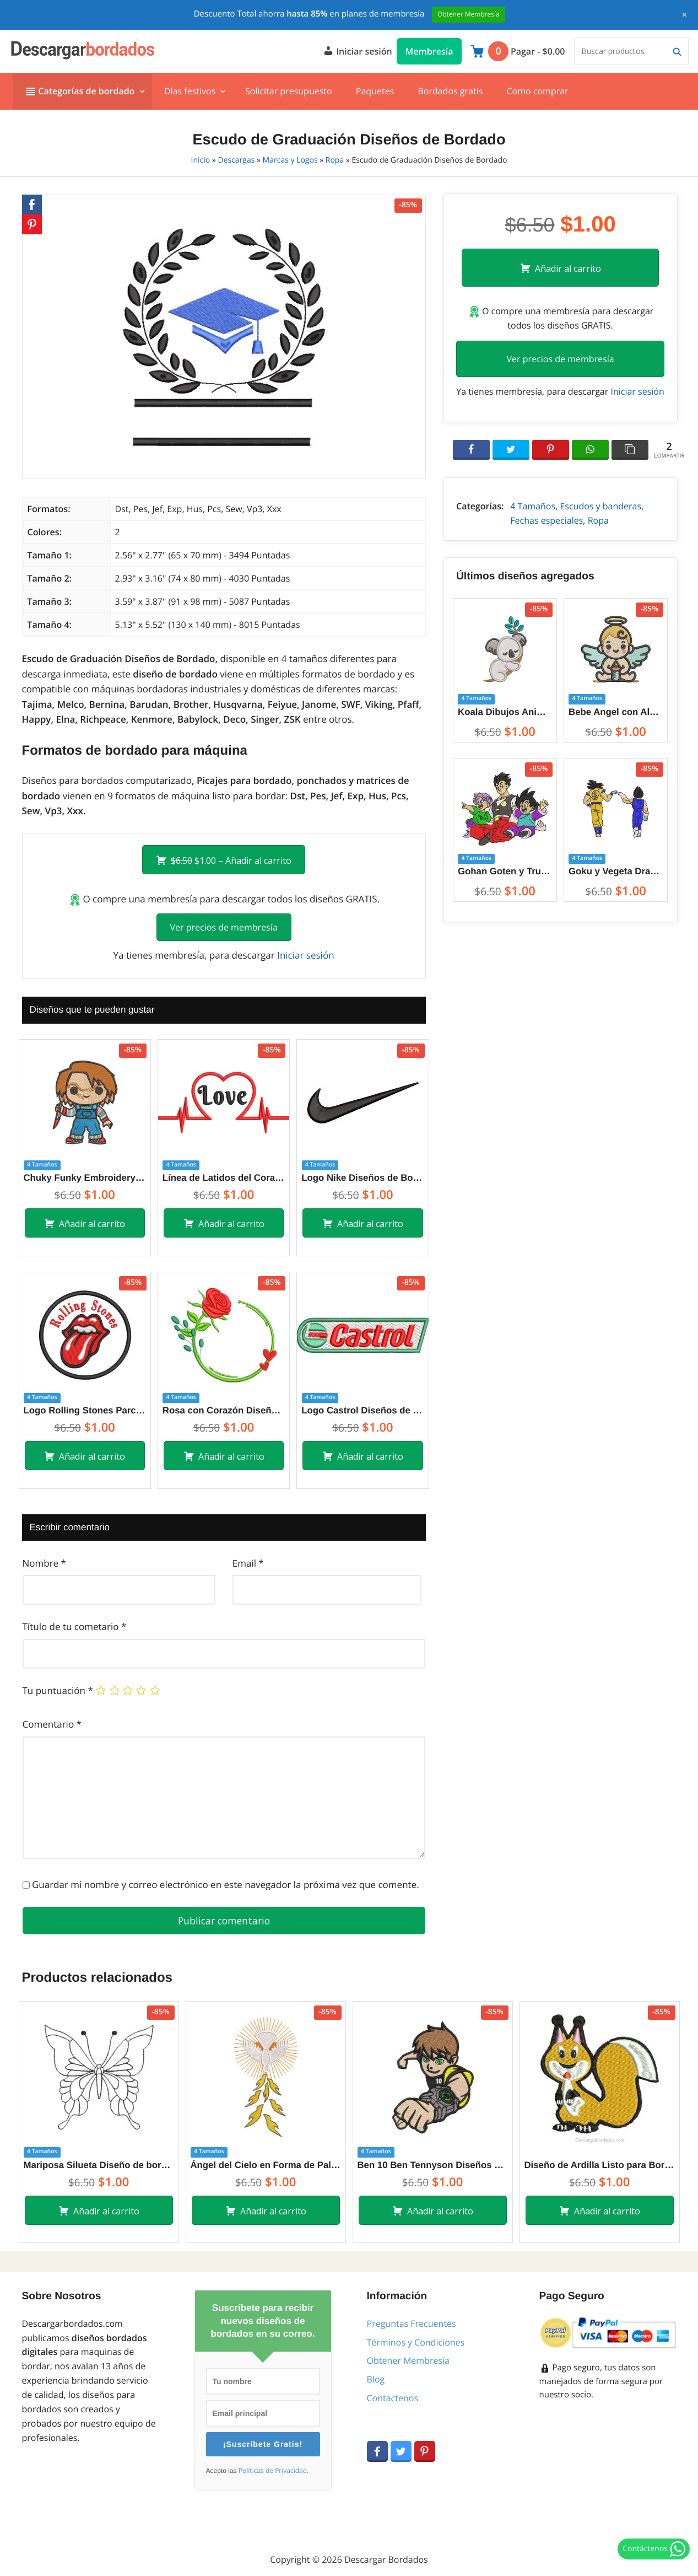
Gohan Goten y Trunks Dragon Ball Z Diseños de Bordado (505, 871)
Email (248, 1563)
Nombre (44, 1563)
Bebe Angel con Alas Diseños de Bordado (616, 712)
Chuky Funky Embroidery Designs (85, 1178)
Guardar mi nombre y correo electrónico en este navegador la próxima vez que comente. (225, 1884)
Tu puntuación (58, 1690)
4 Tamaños (532, 506)
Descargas (236, 160)
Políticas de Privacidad (273, 2470)
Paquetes (375, 91)
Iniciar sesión (357, 49)
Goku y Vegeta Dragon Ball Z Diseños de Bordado (616, 871)
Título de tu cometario (75, 1626)
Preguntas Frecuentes (411, 2323)
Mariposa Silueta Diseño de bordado (99, 2165)
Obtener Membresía (408, 2360)
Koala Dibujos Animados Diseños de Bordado (505, 712)
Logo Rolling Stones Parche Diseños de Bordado (85, 1410)
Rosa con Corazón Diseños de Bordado (224, 1410)
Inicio (200, 160)
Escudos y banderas (600, 506)
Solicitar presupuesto (288, 91)
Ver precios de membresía (224, 927)
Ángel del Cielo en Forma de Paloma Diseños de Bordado (266, 2165)
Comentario (52, 1724)
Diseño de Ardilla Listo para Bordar (599, 2165)
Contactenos (393, 2398)
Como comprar (537, 91)
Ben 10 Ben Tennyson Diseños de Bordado (433, 2165)
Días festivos (189, 91)
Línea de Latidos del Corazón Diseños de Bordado (224, 1178)
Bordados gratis (450, 91)
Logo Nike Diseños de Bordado (362, 1178)
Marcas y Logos (290, 160)
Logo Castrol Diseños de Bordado (362, 1410)
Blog (376, 2379)
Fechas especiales (546, 520)
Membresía (429, 51)
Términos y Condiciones (416, 2342)
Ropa (335, 160)
